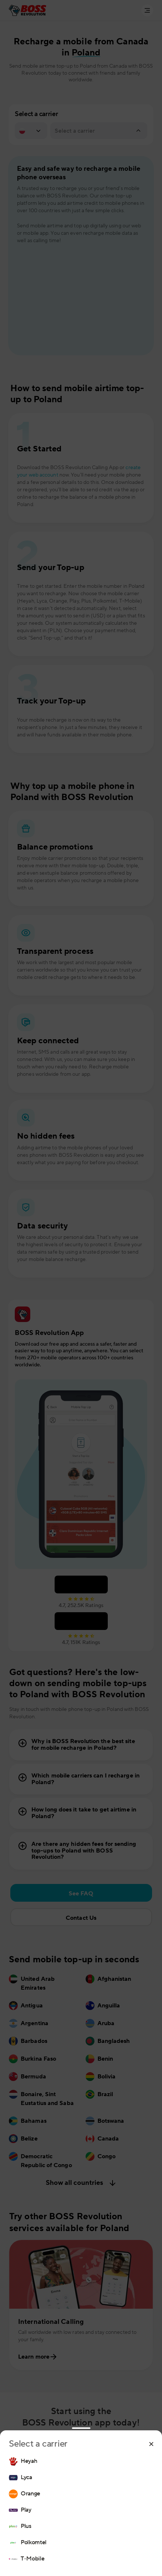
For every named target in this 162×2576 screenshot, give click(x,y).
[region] (81, 2510)
